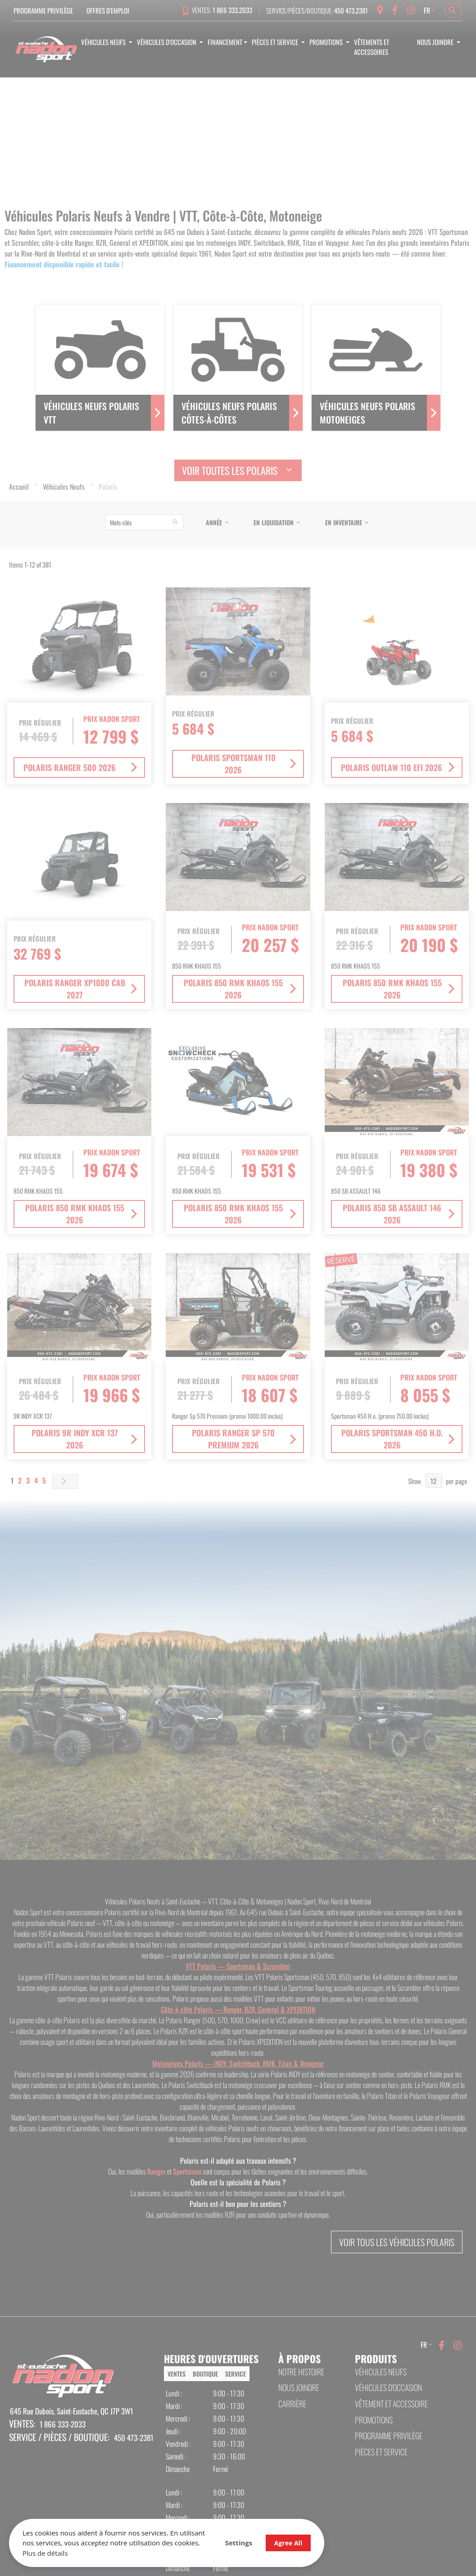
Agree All (288, 2543)
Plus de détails (45, 2553)
